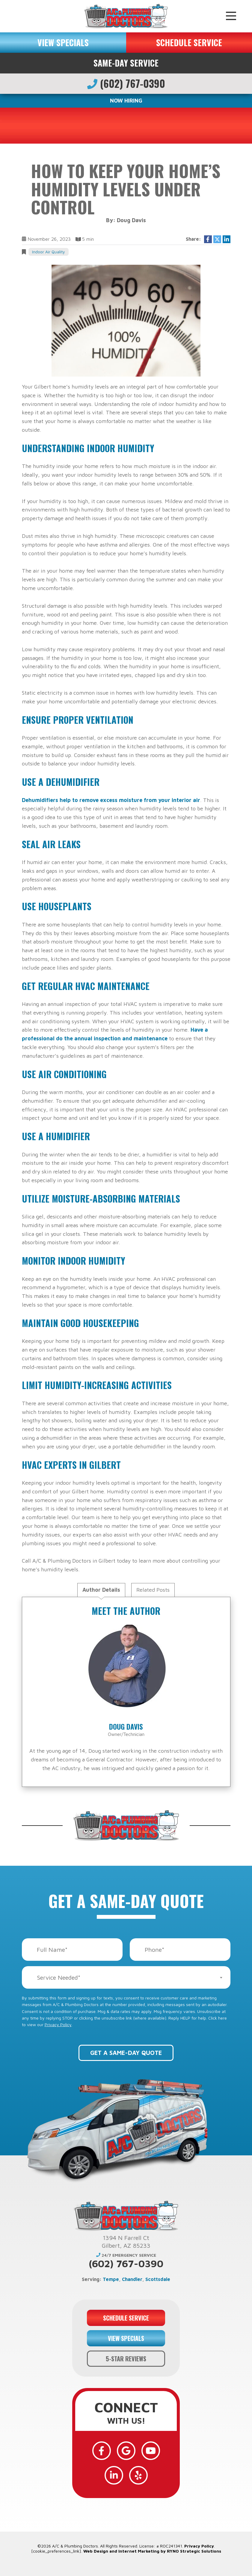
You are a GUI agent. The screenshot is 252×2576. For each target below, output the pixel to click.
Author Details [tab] (101, 1590)
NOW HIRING (126, 100)
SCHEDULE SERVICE (189, 42)
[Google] (126, 2451)
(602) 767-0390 (126, 83)
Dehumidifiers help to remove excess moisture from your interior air (111, 800)
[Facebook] (101, 2451)
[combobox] (126, 1977)
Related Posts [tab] (153, 1590)
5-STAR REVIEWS (126, 2358)
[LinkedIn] (114, 2475)
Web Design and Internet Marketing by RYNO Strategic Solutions (152, 2551)
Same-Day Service (126, 63)
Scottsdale (157, 2279)
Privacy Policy (58, 2024)
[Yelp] (138, 2475)
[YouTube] (151, 2451)
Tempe (111, 2279)
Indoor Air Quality (48, 251)
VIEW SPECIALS (63, 42)
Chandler (132, 2279)
